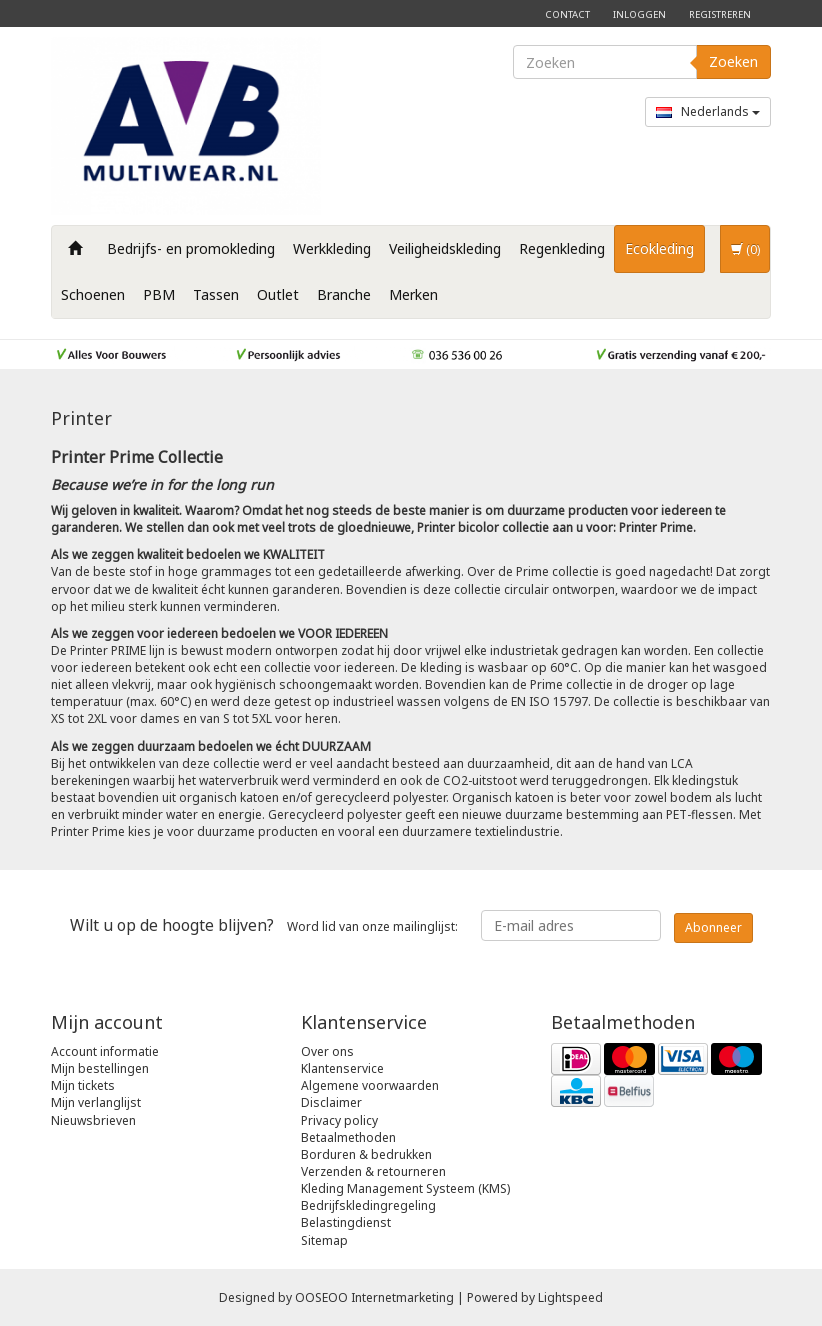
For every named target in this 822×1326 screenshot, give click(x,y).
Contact (567, 14)
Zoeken (733, 61)
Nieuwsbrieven (93, 1120)
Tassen (216, 294)
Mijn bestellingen (100, 1068)
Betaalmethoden (348, 1137)
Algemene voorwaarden (370, 1085)
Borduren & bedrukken (366, 1154)
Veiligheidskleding (445, 248)
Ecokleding (659, 248)
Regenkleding (562, 248)
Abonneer (713, 927)
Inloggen (639, 14)
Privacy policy (339, 1120)
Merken (413, 294)
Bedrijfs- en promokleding (191, 248)
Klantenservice (342, 1068)
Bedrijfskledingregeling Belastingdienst (368, 1214)
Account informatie (105, 1051)
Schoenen (93, 294)
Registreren (720, 14)
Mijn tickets (83, 1085)
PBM (159, 294)
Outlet (278, 294)
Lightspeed (570, 1297)
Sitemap (324, 1240)
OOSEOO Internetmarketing (374, 1297)
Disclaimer (331, 1102)
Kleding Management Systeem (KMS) (405, 1188)
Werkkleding (332, 248)
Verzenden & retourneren (373, 1171)
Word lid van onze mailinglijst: (264, 925)
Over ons (327, 1051)
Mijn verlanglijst (96, 1102)
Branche (344, 294)
